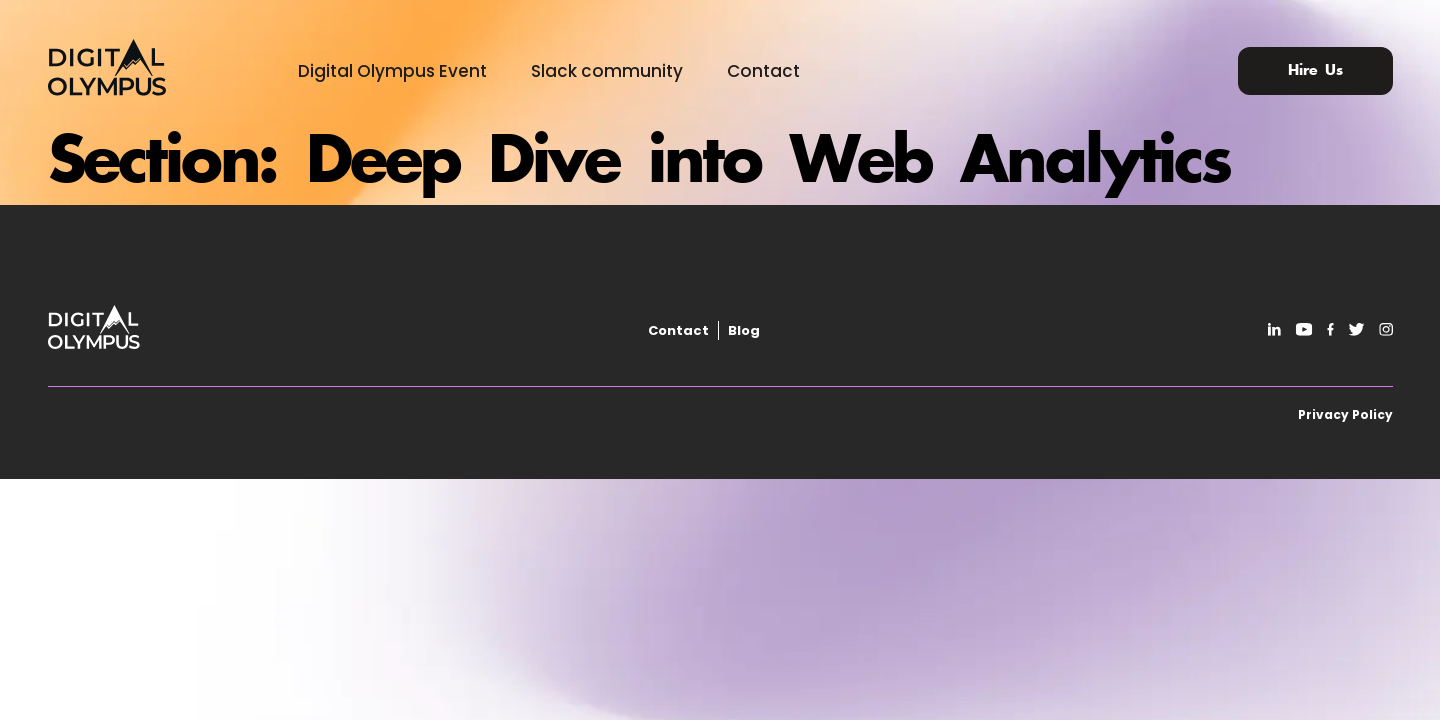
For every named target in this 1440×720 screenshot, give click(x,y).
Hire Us (1315, 71)
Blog (744, 330)
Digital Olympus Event (392, 71)
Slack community (607, 71)
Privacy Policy (1345, 414)
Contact (763, 71)
